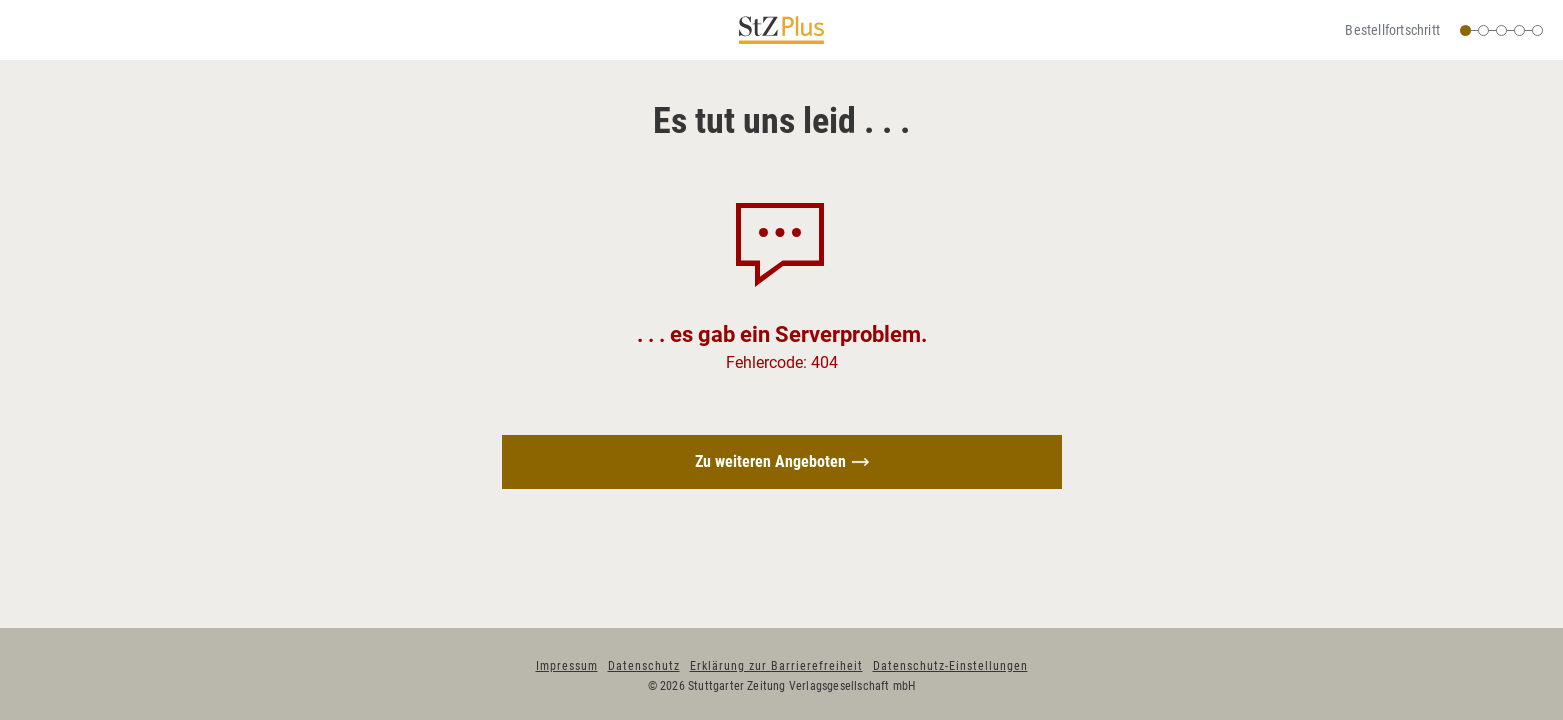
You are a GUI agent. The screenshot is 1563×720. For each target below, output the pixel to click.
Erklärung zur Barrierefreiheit (776, 666)
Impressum (567, 666)
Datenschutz (644, 666)
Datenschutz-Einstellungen (950, 666)
